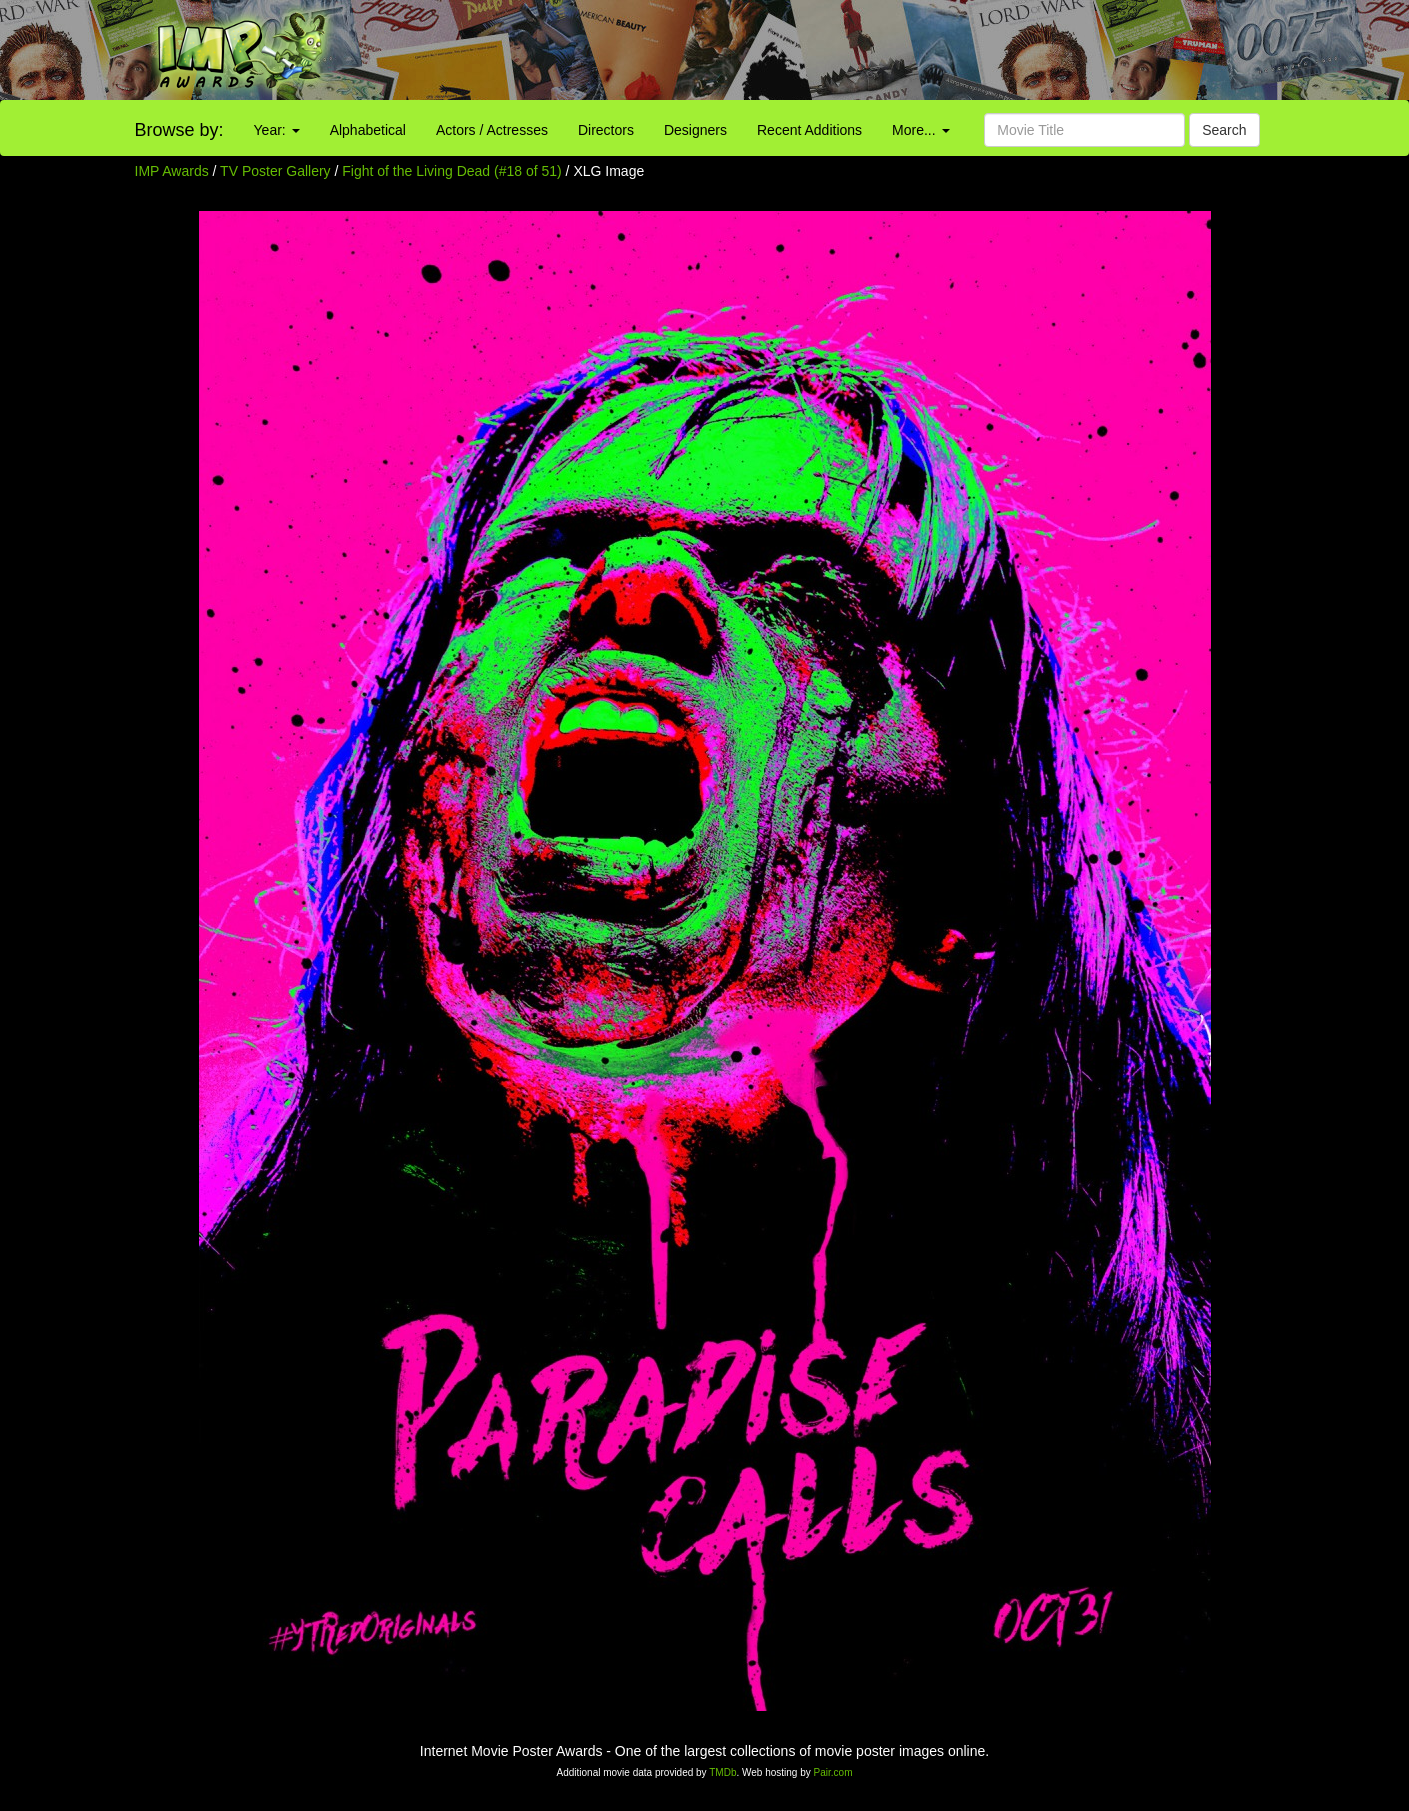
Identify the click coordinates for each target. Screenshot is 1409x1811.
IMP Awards (172, 171)
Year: (277, 130)
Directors (606, 130)
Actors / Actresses (492, 130)
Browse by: (179, 130)
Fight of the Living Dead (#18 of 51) (451, 171)
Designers (695, 130)
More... (920, 130)
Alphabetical (368, 130)
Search (1224, 130)
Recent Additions (809, 130)
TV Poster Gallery (275, 171)
